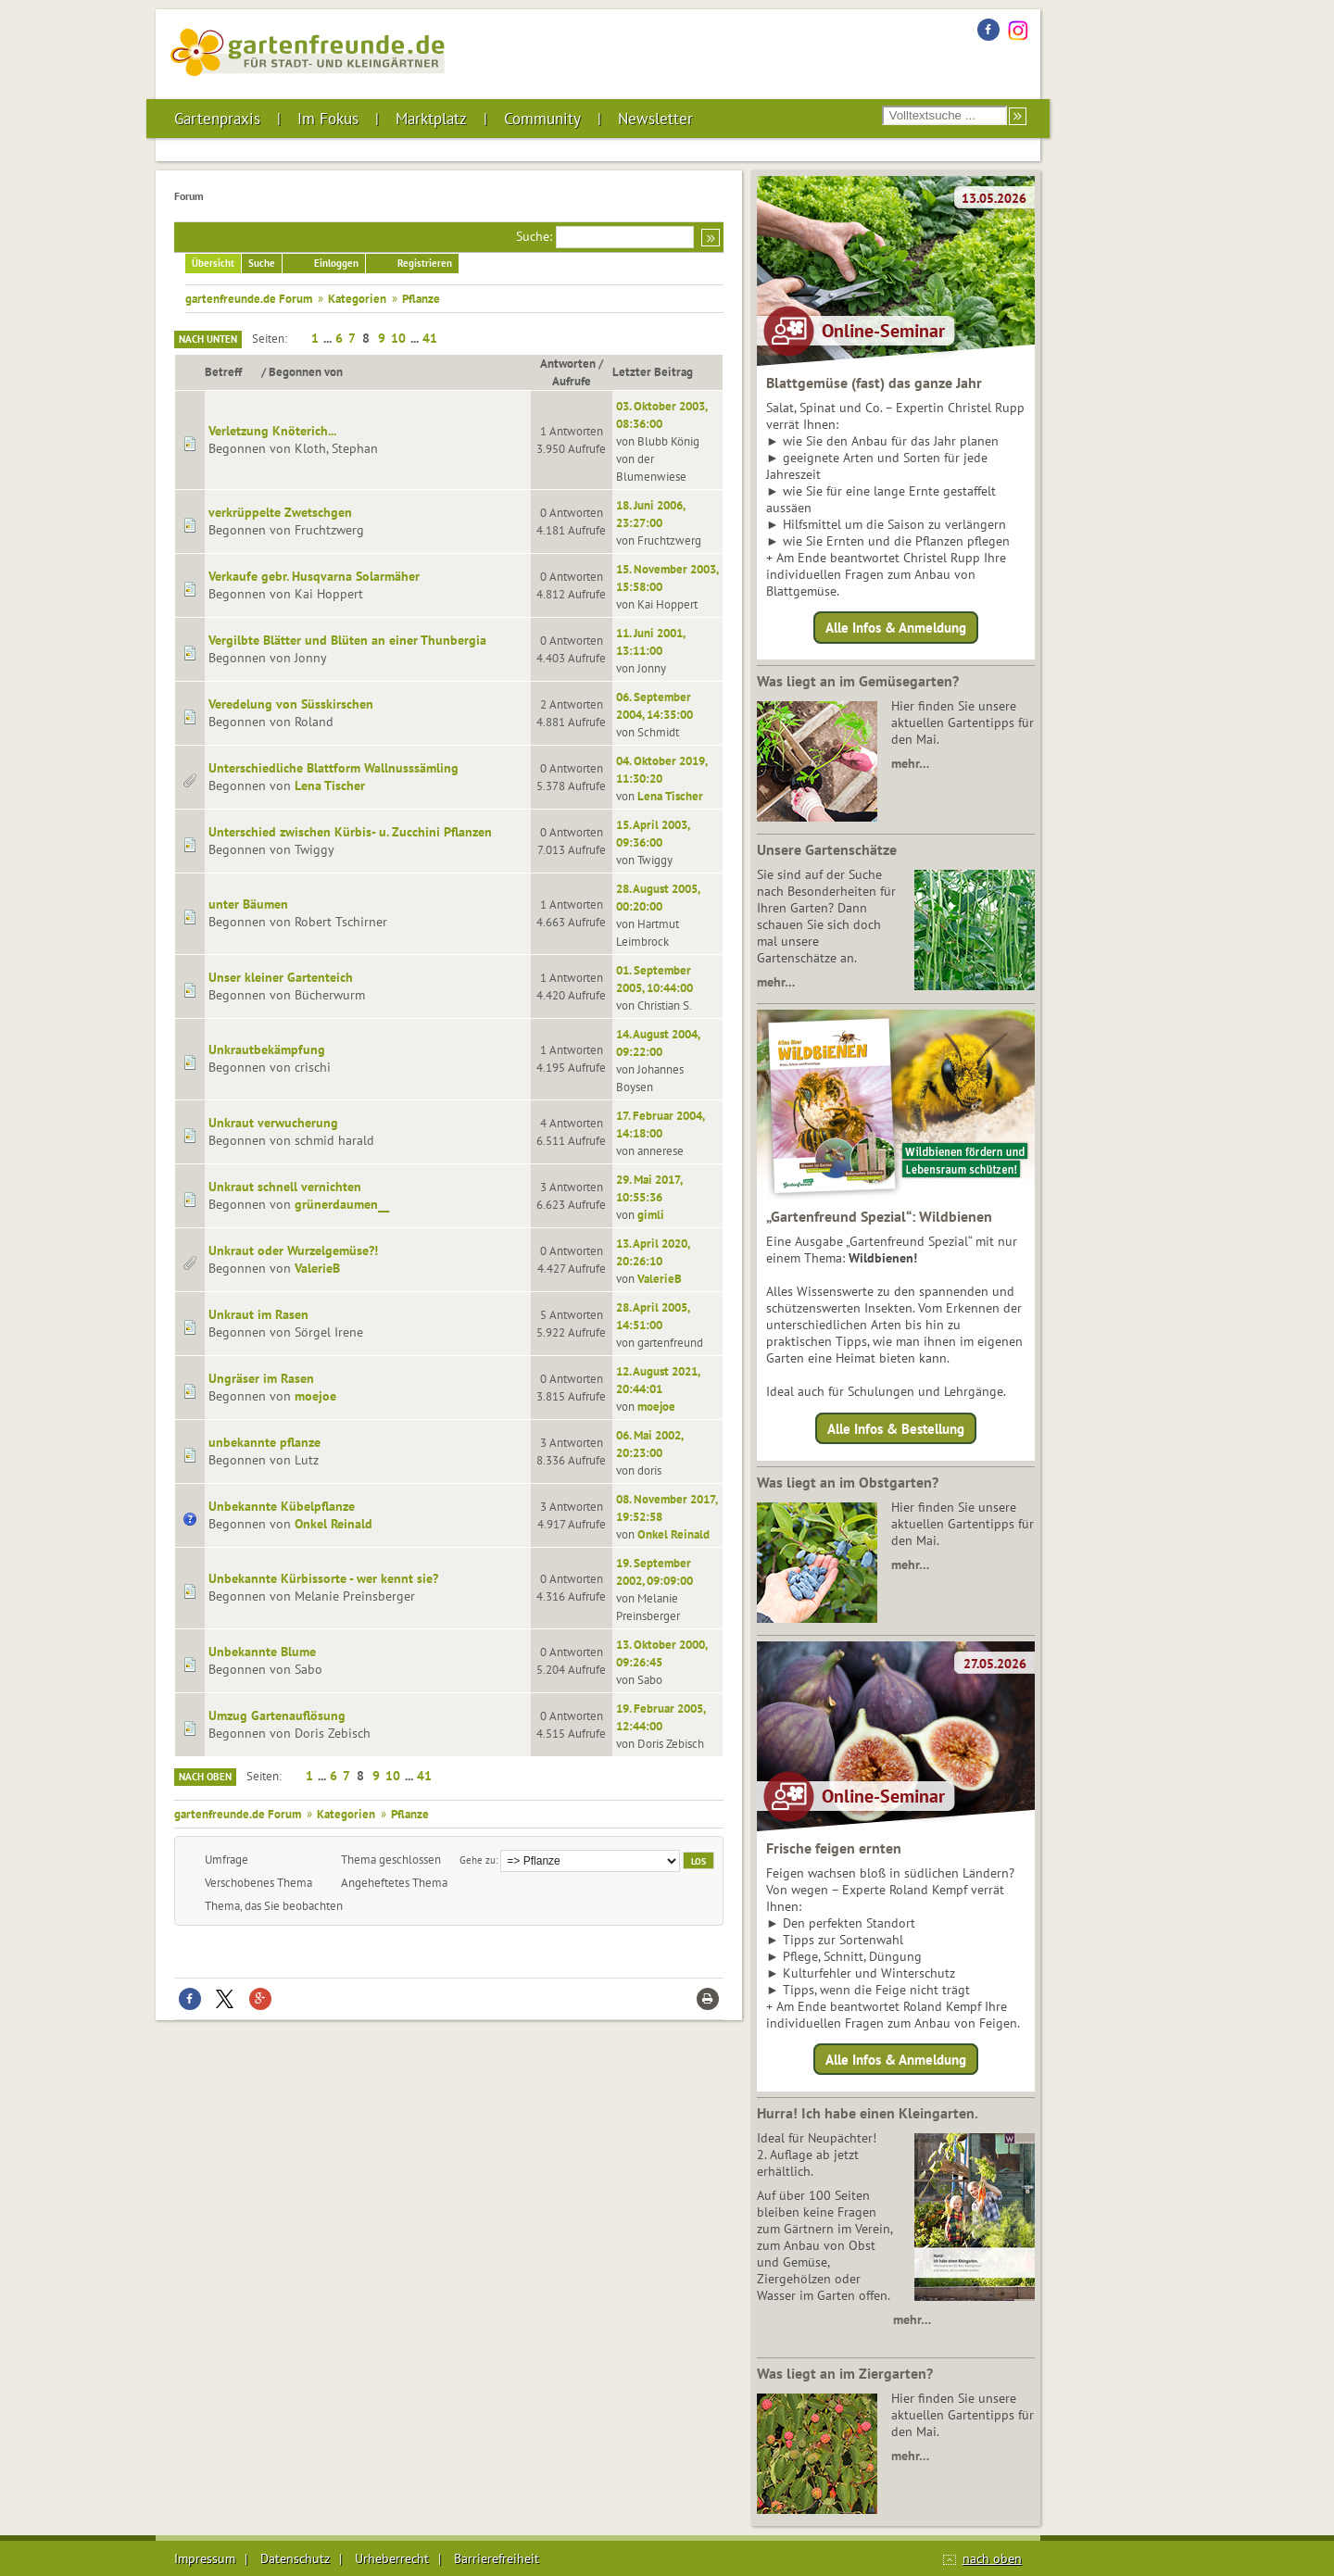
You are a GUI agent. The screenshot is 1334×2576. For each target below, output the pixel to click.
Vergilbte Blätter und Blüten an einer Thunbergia (347, 640)
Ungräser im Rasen (261, 1378)
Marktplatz (431, 118)
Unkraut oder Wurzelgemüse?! (293, 1250)
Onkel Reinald (333, 1523)
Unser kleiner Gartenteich (280, 977)
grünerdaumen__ (342, 1204)
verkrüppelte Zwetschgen (280, 512)
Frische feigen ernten (833, 1848)
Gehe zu (477, 1859)
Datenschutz (295, 2558)
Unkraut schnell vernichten (284, 1186)
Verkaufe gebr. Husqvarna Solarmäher (314, 576)
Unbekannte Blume (262, 1651)
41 (429, 338)
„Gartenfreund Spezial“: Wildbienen (879, 1216)
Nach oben (205, 1776)
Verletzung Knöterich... (272, 430)
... (328, 338)
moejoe (315, 1396)
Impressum (204, 2558)
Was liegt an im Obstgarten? (847, 1482)
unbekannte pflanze (264, 1442)
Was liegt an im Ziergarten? (845, 2373)
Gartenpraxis (217, 118)
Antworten (568, 363)
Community (542, 118)
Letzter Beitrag (652, 371)
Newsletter (655, 118)
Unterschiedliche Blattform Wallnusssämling (333, 768)
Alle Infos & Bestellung (895, 1428)
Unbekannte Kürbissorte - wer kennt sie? (323, 1578)
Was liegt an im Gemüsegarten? (858, 681)
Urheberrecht (392, 2558)
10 (398, 338)
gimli (650, 1214)
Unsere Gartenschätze (827, 849)
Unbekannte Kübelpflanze (281, 1506)
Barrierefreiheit (496, 2558)
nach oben (992, 2558)
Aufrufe (571, 380)
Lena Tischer (330, 785)
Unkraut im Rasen (258, 1314)
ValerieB (317, 1268)
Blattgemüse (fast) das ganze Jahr (874, 382)
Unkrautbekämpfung (266, 1049)
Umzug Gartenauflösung (277, 1715)
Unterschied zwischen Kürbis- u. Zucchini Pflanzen (350, 831)
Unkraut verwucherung (273, 1122)
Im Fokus (328, 118)
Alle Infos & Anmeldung (895, 627)
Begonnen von (306, 371)
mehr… (910, 763)
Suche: (534, 236)
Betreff (231, 371)
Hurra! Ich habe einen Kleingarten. (867, 2113)
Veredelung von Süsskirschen (290, 704)
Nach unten (208, 339)
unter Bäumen (248, 904)
